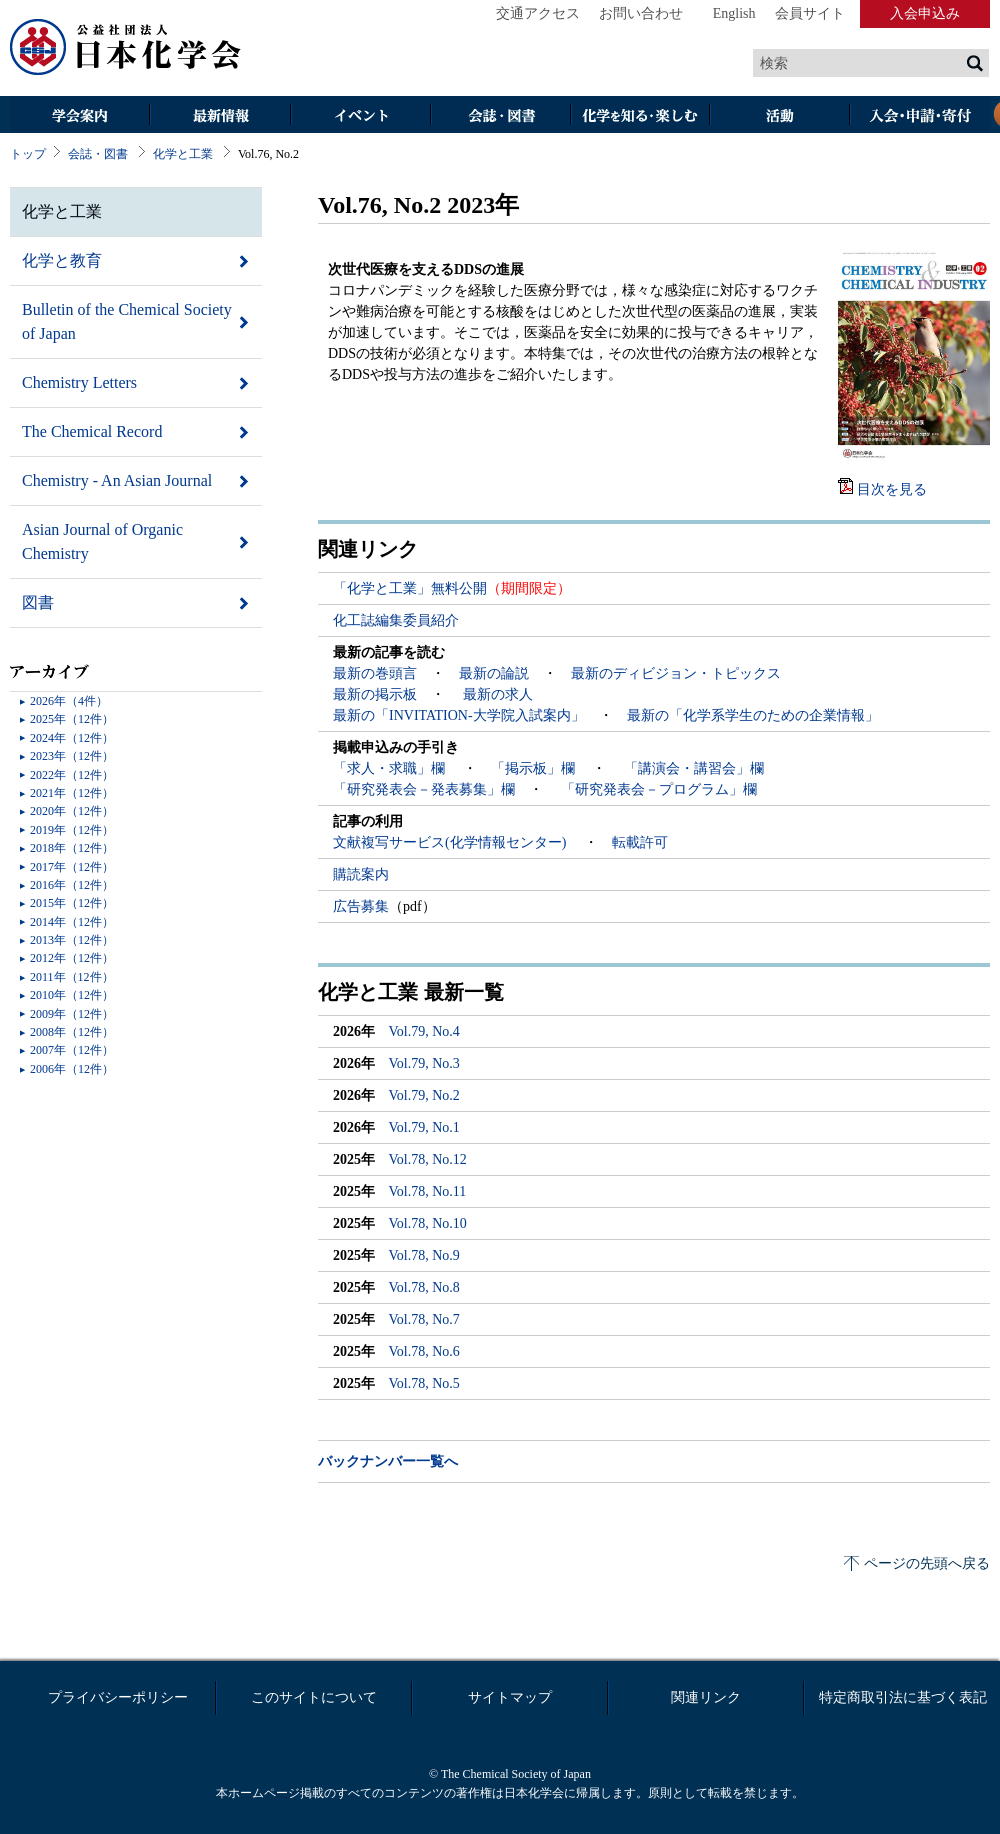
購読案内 (361, 874)
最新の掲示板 (375, 694)
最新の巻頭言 (375, 673)
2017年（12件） (72, 867)
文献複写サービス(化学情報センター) (451, 842)
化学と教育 (62, 260)
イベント (360, 116)
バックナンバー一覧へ (388, 1461)
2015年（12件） (72, 903)
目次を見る (892, 489)
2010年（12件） (72, 995)
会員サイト (810, 13)
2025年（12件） (72, 719)
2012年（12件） (72, 958)
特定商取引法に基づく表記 (903, 1697)
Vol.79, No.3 (424, 1063)
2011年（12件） (72, 977)
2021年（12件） (72, 793)
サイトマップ (510, 1697)
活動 (780, 116)
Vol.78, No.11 (428, 1191)
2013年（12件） (72, 940)
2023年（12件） (72, 756)
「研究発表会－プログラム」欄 (657, 789)
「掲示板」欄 (535, 768)
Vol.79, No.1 (424, 1127)
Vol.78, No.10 (428, 1223)
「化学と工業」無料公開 (410, 588)
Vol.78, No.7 (424, 1319)
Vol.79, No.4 (424, 1031)
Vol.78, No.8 (424, 1287)
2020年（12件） (72, 811)
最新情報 (220, 116)
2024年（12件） (72, 738)
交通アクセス (538, 13)
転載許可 (640, 842)
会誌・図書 (500, 116)
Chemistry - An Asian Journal (117, 480)
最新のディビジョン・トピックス (676, 673)
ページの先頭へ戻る (927, 1563)
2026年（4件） (69, 701)
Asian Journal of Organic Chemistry (102, 541)
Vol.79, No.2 (424, 1095)
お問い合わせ (641, 13)
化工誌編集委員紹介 (396, 620)
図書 (38, 602)
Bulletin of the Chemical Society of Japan (127, 321)
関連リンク (706, 1697)
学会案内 (80, 116)
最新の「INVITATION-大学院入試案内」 (459, 715)
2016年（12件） (72, 885)
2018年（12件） (72, 848)
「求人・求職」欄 (391, 768)
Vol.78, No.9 (424, 1255)
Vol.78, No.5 (424, 1383)
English (734, 13)
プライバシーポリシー (118, 1697)
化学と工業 (183, 154)
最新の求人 (498, 694)
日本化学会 (126, 48)
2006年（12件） (72, 1069)
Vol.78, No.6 (424, 1351)
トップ (28, 154)
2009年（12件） (72, 1014)
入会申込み (925, 13)
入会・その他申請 (920, 116)
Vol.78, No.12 (428, 1159)
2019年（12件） (72, 830)
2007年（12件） (72, 1050)
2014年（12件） (72, 922)
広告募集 (361, 906)
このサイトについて (314, 1697)
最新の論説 (494, 673)
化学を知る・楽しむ (640, 116)
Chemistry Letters (79, 382)
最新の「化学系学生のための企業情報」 (753, 715)
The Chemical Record (92, 431)
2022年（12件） (72, 775)
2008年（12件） (72, 1032)
